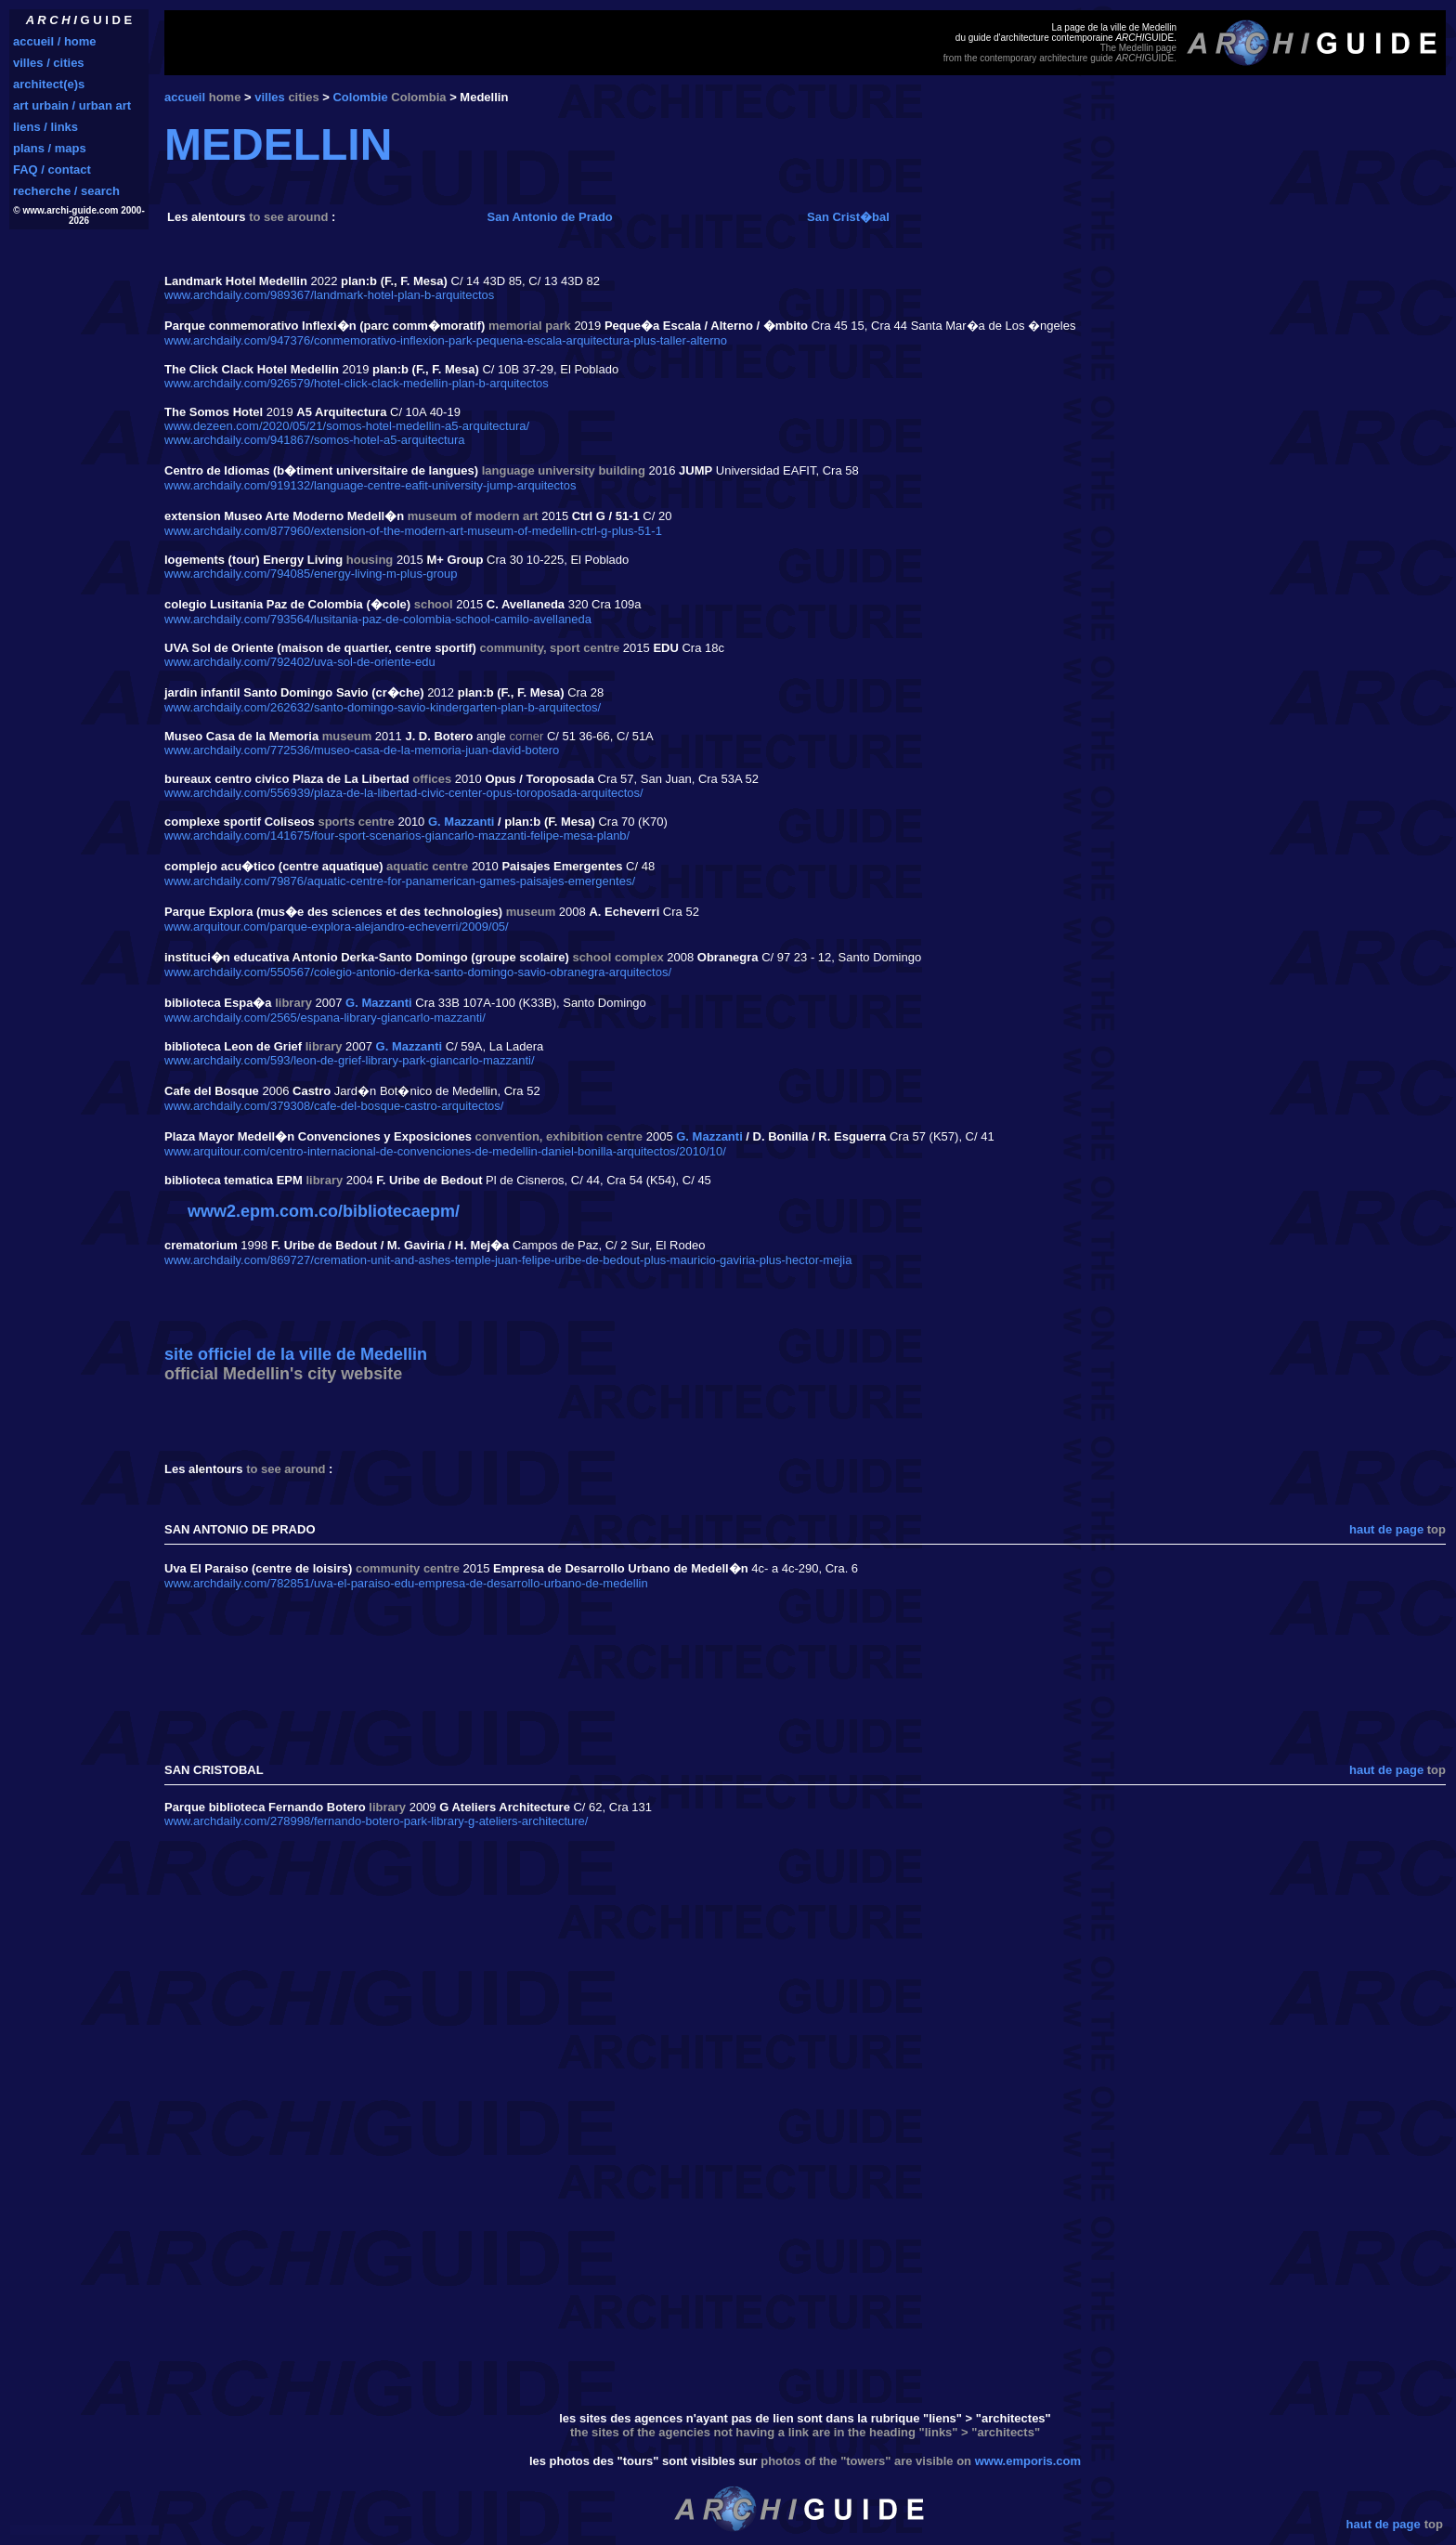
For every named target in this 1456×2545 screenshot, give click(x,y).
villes (269, 97)
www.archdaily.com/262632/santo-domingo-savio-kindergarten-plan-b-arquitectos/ (382, 707)
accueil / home (55, 41)
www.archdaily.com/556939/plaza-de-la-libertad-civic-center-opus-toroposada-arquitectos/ (404, 793)
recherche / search (66, 191)
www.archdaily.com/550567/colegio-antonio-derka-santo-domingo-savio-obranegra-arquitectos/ (417, 972)
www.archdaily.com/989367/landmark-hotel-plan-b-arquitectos (329, 295)
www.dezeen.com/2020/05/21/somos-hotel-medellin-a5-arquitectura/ (346, 426)
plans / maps (49, 148)
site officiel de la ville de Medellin (295, 1354)
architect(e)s (48, 84)
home (225, 97)
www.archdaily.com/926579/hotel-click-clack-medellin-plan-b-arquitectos (356, 383)
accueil (184, 97)
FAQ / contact (52, 169)
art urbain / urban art (72, 105)
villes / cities (48, 63)
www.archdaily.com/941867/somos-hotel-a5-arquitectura (314, 440)
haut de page (1386, 1529)
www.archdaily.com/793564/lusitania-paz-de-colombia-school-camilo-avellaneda (378, 619)
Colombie (359, 97)
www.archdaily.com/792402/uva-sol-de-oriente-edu (300, 662)
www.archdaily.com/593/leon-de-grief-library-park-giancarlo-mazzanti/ (349, 1060)
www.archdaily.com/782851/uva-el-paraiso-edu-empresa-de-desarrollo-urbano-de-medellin (406, 1583)
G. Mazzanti (461, 822)
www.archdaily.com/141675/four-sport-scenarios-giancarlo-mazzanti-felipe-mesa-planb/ (397, 835)
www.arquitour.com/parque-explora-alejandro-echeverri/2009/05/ (336, 926)
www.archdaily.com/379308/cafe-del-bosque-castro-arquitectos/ (333, 1106)
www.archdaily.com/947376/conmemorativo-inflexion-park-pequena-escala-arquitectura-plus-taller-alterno (445, 340)
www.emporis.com (1028, 2461)
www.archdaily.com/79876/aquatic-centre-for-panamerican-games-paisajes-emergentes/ (399, 881)
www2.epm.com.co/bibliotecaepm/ (324, 1211)
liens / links (45, 127)
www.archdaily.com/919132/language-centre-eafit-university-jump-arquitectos (370, 485)
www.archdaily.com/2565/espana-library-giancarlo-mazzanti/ (325, 1018)
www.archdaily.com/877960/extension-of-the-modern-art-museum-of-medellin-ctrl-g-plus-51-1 (413, 531)
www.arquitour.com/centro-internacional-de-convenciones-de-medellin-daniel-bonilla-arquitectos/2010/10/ (445, 1151)
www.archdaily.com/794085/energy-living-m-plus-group (311, 574)
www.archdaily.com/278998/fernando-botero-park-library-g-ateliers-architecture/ (376, 1821)
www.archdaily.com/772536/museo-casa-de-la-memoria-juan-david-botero (361, 750)
